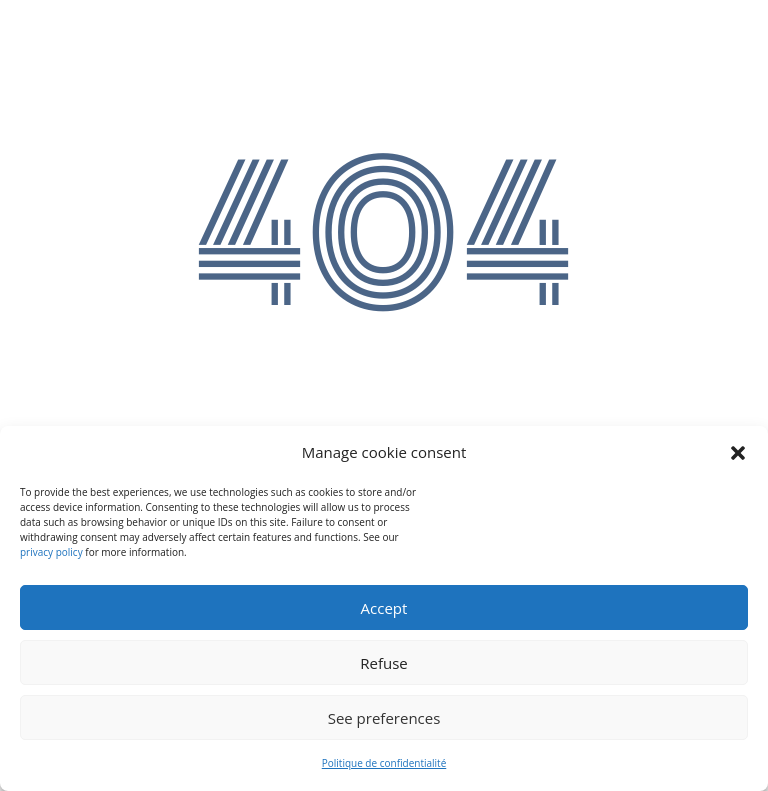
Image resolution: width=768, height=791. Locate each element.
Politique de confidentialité (384, 763)
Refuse (384, 663)
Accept (384, 608)
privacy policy (51, 552)
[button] (738, 453)
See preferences (384, 718)
